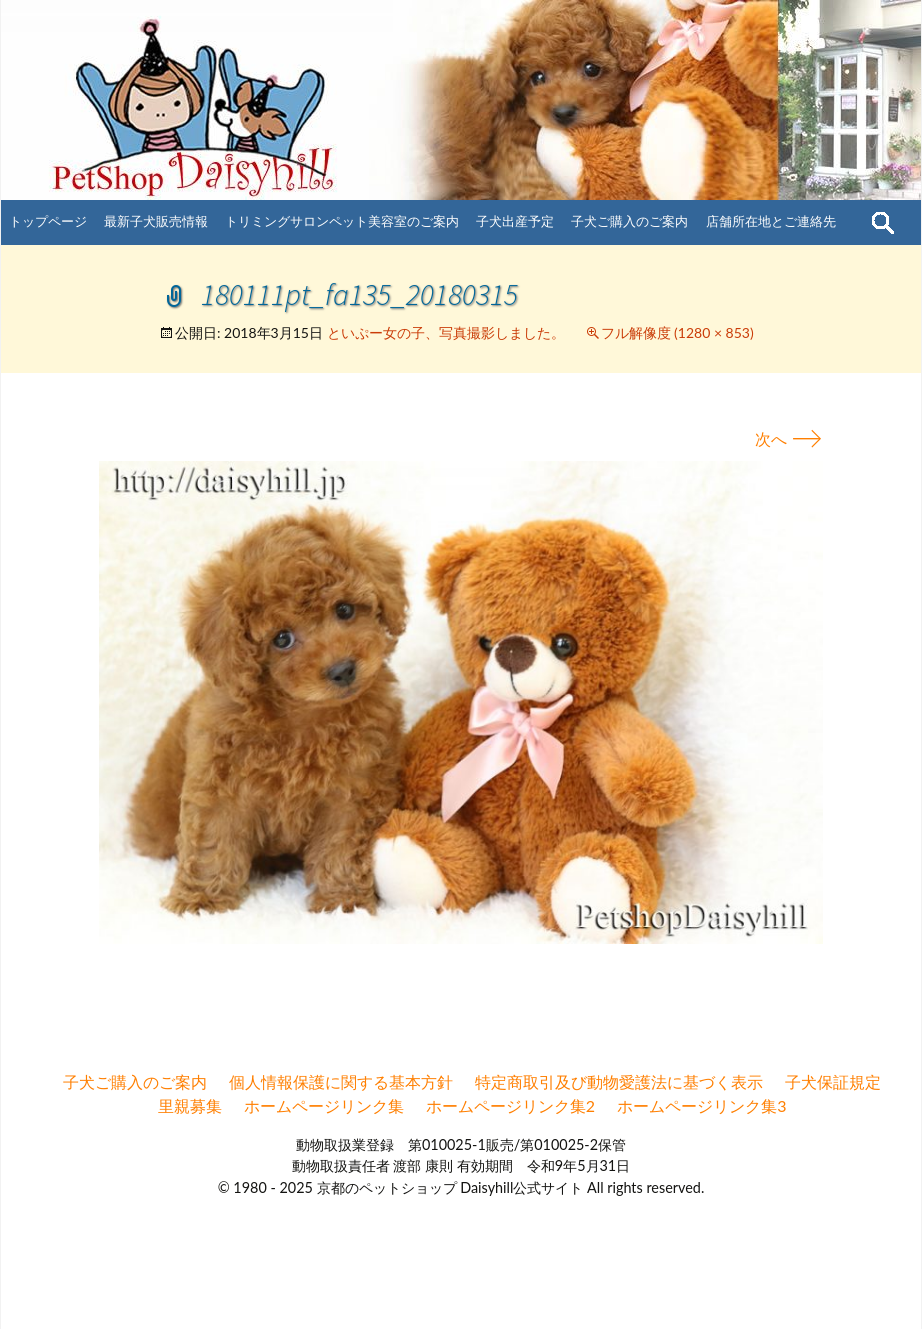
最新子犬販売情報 (156, 221)
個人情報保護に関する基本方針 (341, 1081)
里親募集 (190, 1105)
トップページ (48, 221)
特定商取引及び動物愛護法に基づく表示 (619, 1081)
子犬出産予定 (515, 221)
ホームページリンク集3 (701, 1105)
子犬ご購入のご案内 (629, 221)
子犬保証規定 (833, 1081)
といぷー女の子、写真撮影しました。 (446, 332)
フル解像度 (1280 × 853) (677, 332)
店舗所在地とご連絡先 (771, 221)
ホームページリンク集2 (510, 1105)
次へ (789, 438)
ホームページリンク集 (324, 1105)
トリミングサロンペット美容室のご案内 (342, 221)
